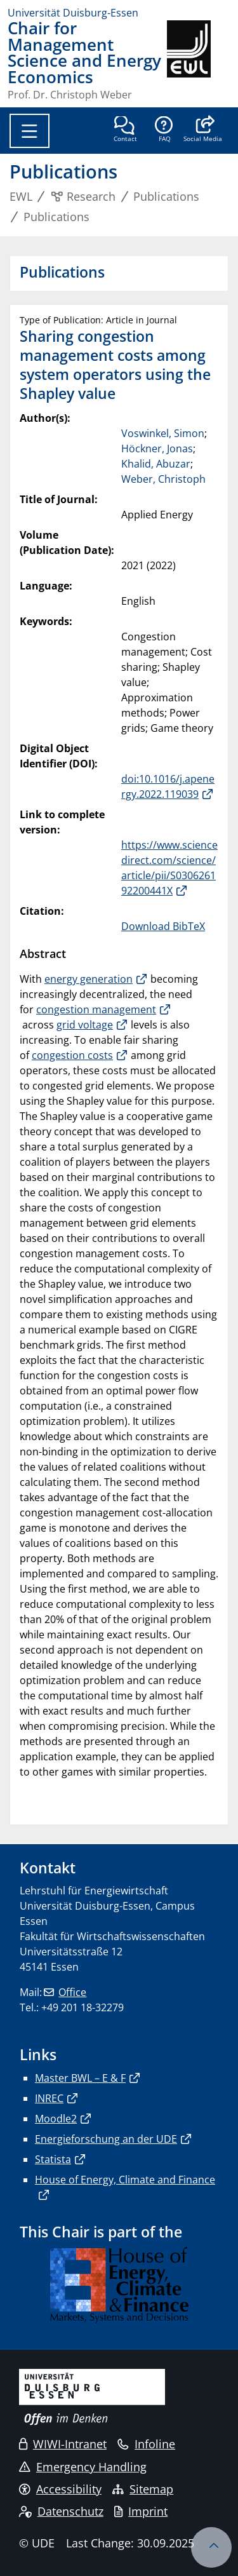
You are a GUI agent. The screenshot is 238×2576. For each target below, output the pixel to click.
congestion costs (72, 1055)
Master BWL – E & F (80, 2078)
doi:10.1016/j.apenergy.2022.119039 (168, 786)
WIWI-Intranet (63, 2443)
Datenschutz (61, 2511)
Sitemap (142, 2489)
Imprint (141, 2511)
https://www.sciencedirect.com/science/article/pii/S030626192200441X (169, 868)
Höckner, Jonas (157, 448)
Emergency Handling (83, 2466)
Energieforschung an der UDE (106, 2139)
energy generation (88, 979)
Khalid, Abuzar (155, 464)
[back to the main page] (198, 60)
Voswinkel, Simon (162, 433)
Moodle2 (56, 2119)
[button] (202, 130)
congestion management (96, 1009)
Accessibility (60, 2489)
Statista (53, 2159)
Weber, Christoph (163, 479)
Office (72, 1992)
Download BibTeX (163, 926)
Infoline (146, 2443)
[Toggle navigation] (30, 131)
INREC (49, 2098)
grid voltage (84, 1025)
